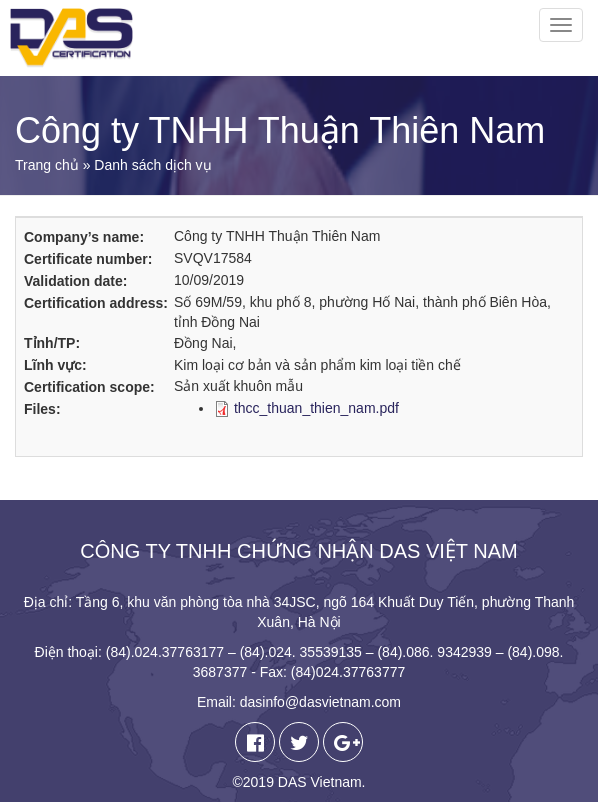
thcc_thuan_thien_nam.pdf (316, 408)
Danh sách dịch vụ (152, 165)
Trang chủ (47, 165)
